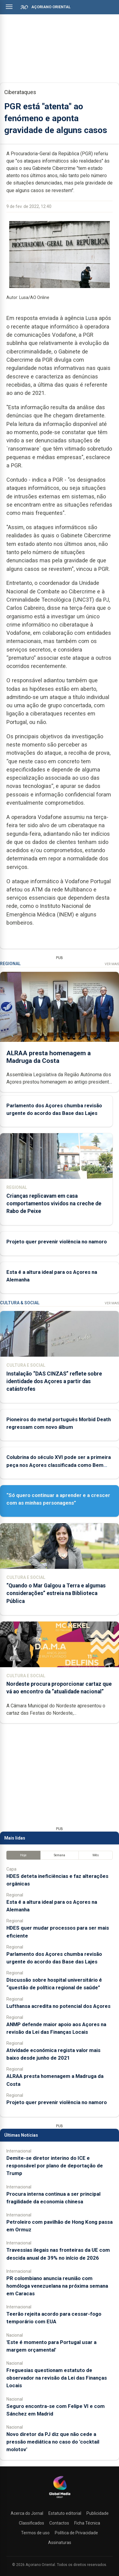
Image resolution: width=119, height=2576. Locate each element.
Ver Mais (112, 964)
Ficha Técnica (87, 2523)
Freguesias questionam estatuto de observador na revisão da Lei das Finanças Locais (56, 2377)
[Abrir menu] (9, 6)
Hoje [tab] (23, 1855)
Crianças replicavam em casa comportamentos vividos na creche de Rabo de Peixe (53, 1203)
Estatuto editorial (64, 2513)
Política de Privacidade (76, 2532)
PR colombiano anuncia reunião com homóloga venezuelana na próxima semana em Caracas (57, 2286)
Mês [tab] (96, 1855)
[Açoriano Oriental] (59, 2498)
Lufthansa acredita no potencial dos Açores (58, 2006)
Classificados (31, 2523)
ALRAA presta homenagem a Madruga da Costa (48, 1056)
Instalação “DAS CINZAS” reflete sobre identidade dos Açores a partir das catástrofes (54, 1381)
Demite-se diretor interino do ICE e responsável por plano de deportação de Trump (54, 2165)
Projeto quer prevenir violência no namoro (56, 1242)
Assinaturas (59, 2542)
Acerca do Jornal (27, 2513)
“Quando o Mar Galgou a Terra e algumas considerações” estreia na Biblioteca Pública (56, 1593)
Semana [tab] (59, 1855)
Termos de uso (35, 2532)
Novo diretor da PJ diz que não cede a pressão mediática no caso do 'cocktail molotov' (52, 2441)
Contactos (59, 2523)
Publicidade (97, 2513)
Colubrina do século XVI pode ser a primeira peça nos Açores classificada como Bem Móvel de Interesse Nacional (58, 1464)
